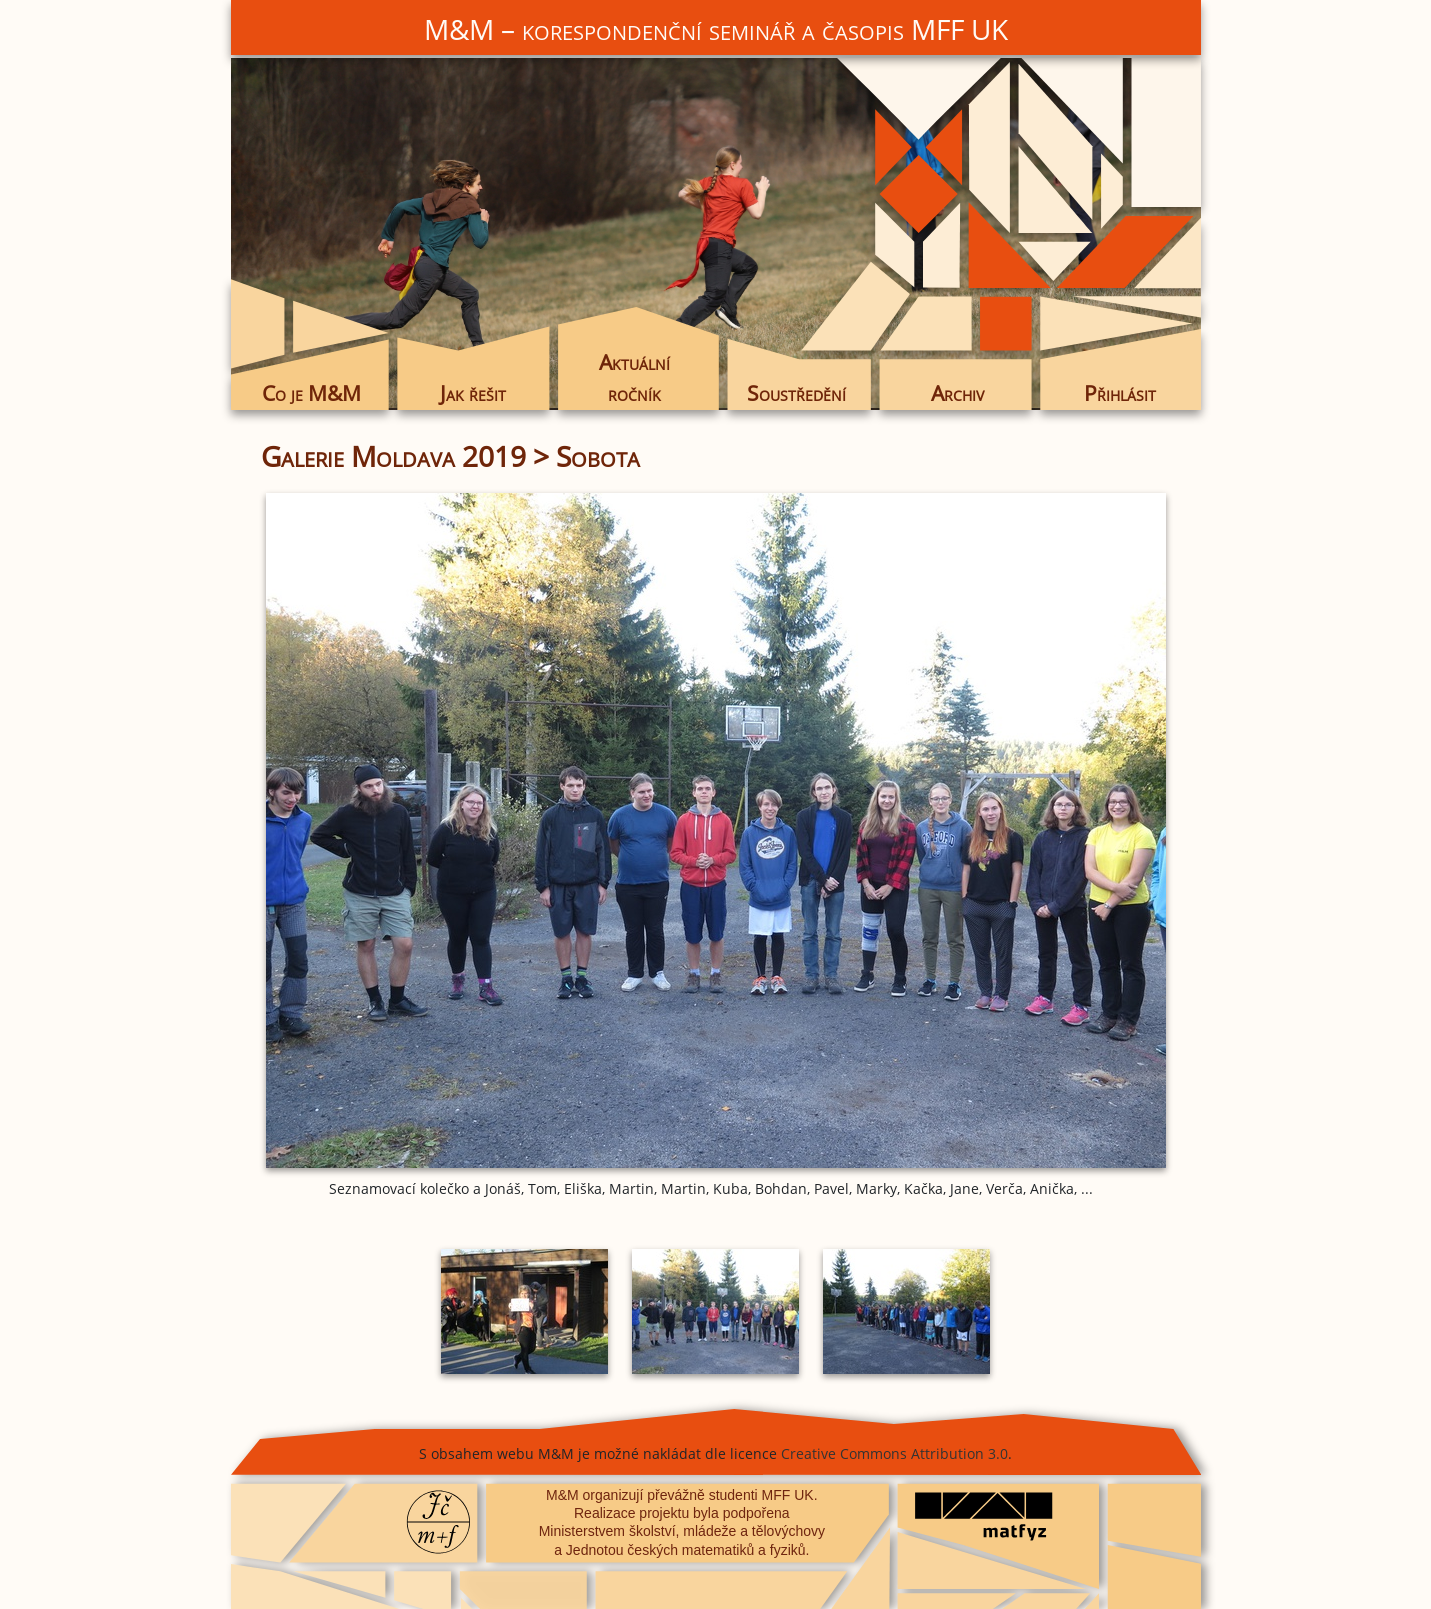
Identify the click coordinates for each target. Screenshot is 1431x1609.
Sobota (598, 456)
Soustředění (796, 393)
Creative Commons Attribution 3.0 (894, 1453)
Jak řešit (473, 393)
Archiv (957, 393)
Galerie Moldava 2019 (393, 456)
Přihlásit (1120, 393)
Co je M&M (311, 393)
